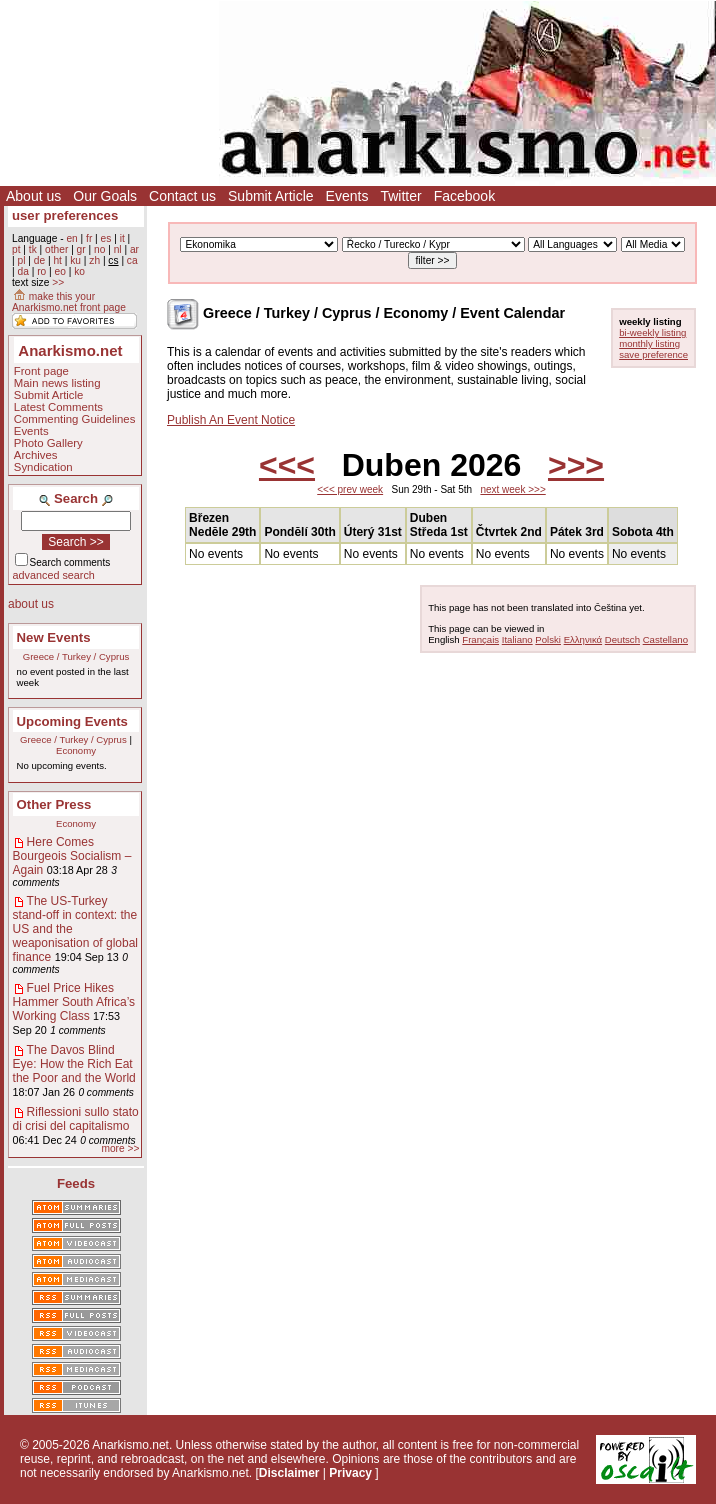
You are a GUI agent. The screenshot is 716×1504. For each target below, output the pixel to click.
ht (57, 260)
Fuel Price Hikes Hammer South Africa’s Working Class (74, 1002)
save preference (653, 354)
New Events (54, 637)
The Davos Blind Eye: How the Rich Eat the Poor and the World (74, 1064)
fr (89, 238)
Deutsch (622, 639)
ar (134, 249)
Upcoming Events (72, 721)
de (39, 260)
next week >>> (512, 489)
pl (21, 260)
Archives (36, 455)
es (106, 238)
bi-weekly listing (652, 332)
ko (79, 271)
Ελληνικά (583, 639)
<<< (287, 465)
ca (132, 260)
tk (33, 249)
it (122, 238)
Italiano (517, 639)
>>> (576, 465)
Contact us (182, 196)
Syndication (43, 467)
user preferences (65, 215)
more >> (120, 1148)
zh (94, 260)
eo (60, 271)
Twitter (400, 196)
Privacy (350, 1473)
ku (75, 260)
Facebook (464, 196)
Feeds (76, 1183)
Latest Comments (58, 407)
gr (81, 249)
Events (347, 196)
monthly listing (649, 343)
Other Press (54, 804)
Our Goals (105, 196)
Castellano (665, 639)
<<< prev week (350, 489)
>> (58, 282)
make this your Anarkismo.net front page (69, 302)
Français (480, 639)
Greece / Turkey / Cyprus (76, 656)
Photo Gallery (48, 443)
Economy (76, 750)
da (22, 271)
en (71, 238)
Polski (548, 639)
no (99, 249)
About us (33, 196)
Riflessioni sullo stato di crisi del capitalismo (76, 1119)
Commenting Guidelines (75, 419)
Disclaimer (289, 1473)
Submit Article (271, 196)
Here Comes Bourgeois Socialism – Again (72, 856)
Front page (41, 371)
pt (16, 249)
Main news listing (57, 383)
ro (41, 271)
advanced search (54, 575)
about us (31, 604)
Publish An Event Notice (231, 420)
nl (118, 249)
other (56, 249)
